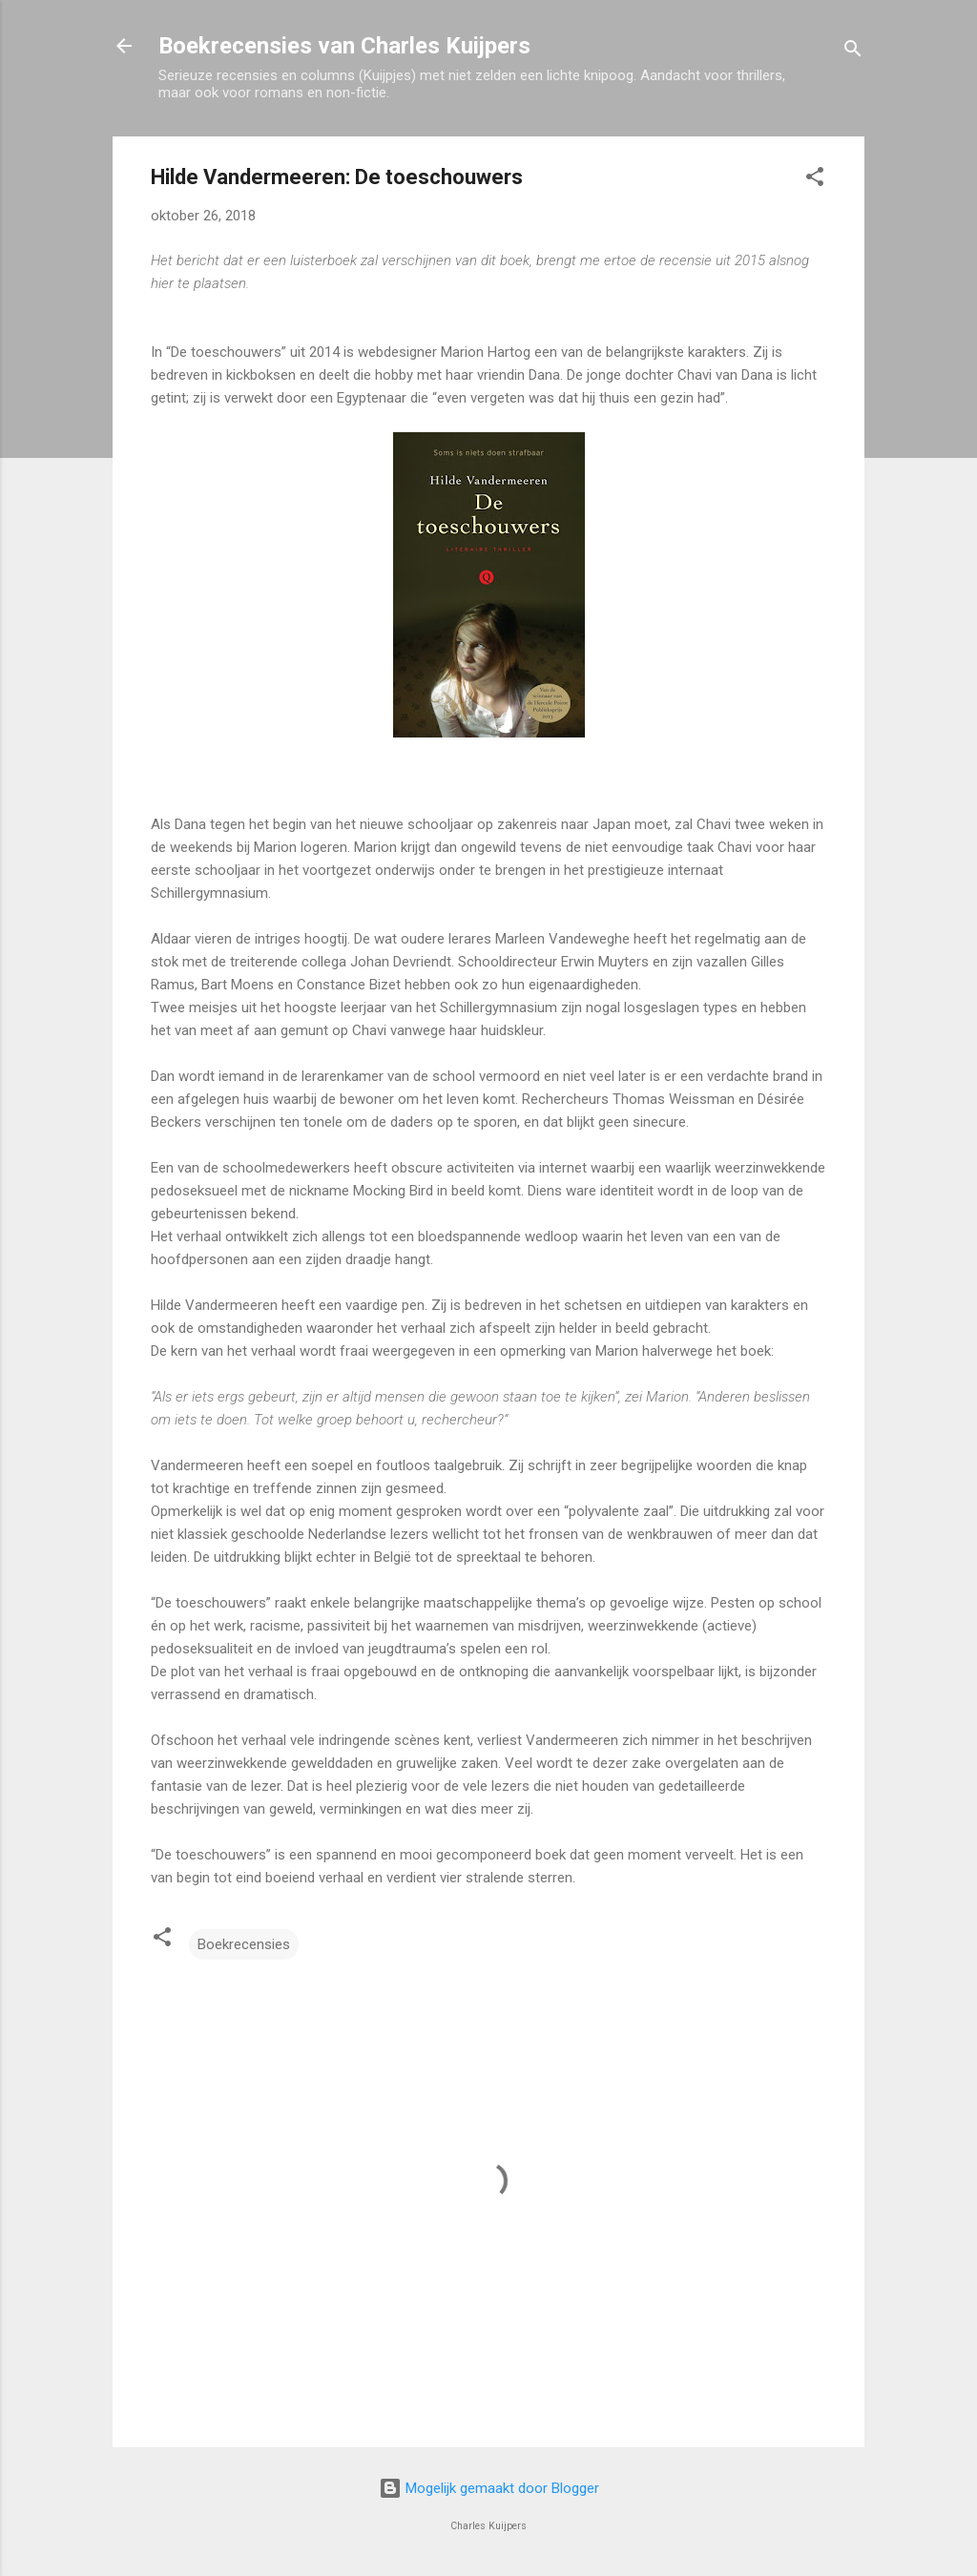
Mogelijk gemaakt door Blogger (489, 2488)
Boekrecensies (243, 1944)
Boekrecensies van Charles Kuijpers (344, 45)
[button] (814, 180)
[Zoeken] (853, 52)
